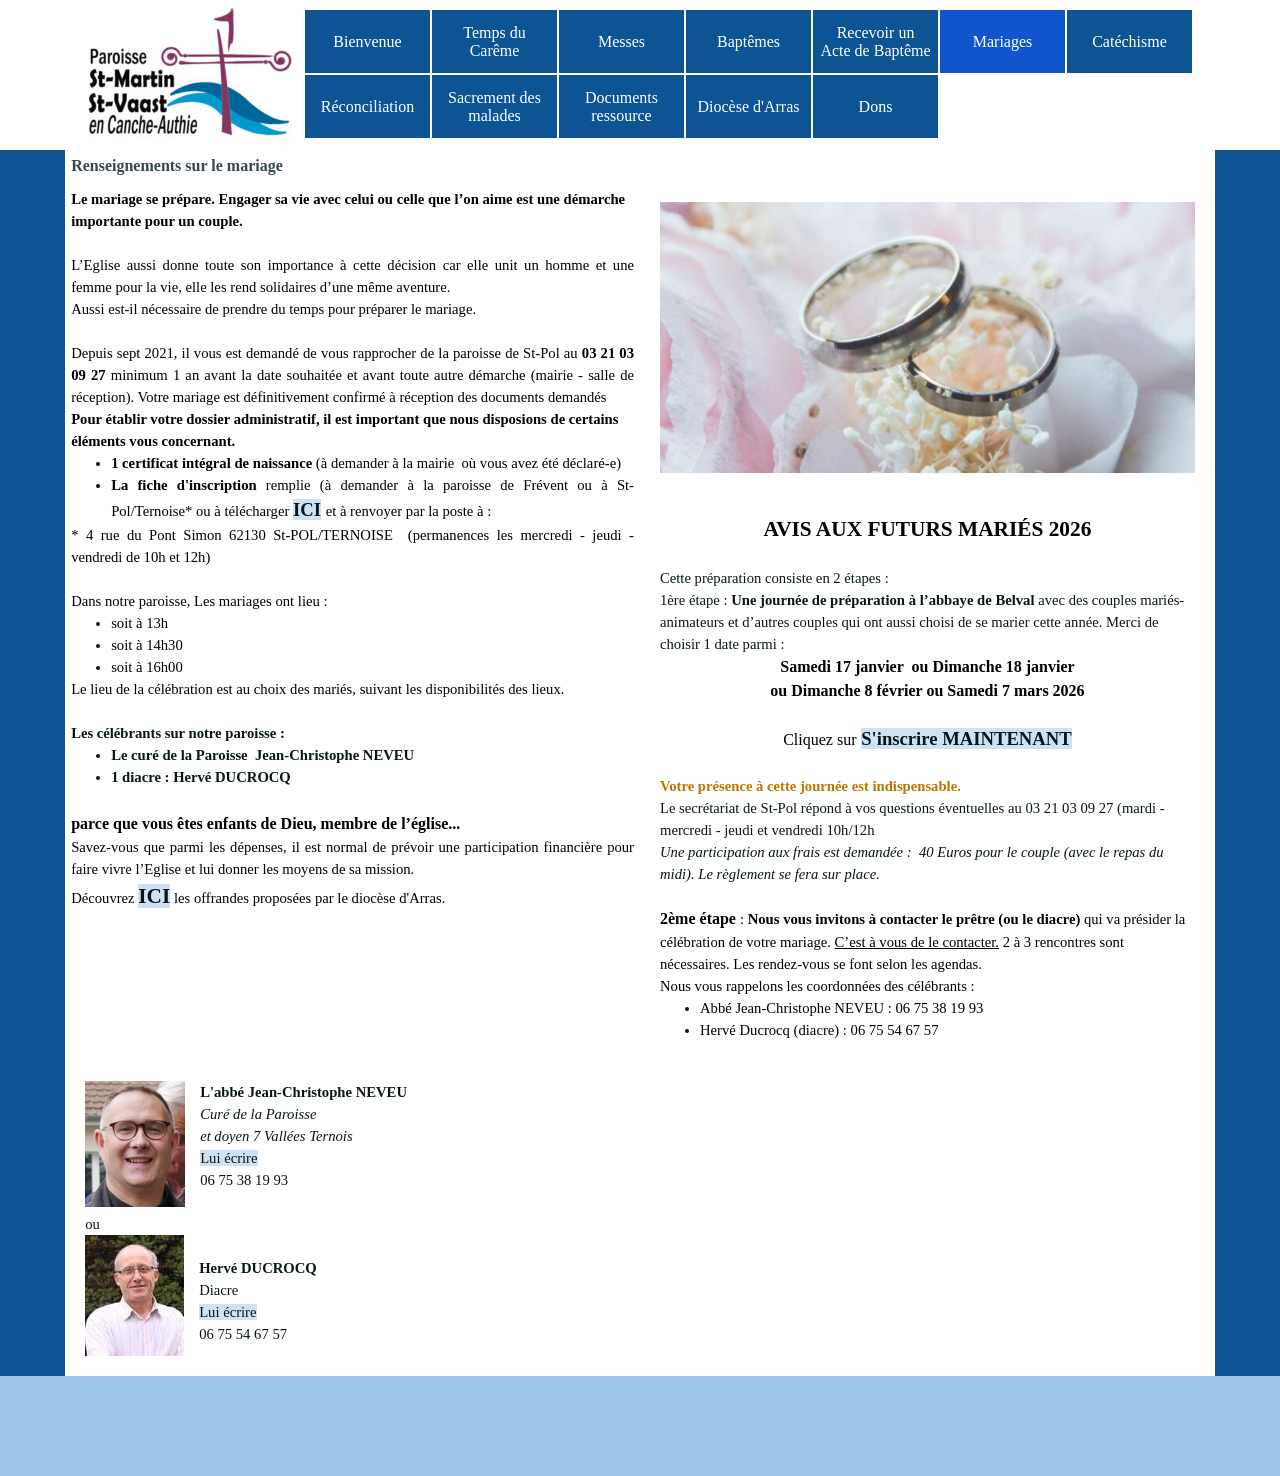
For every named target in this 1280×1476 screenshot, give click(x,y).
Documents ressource (621, 106)
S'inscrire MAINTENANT (966, 738)
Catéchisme (1129, 41)
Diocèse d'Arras (749, 106)
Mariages (1003, 41)
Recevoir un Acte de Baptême (875, 41)
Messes (621, 41)
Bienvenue (367, 41)
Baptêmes (748, 41)
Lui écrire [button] (228, 1158)
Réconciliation (367, 106)
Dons (876, 106)
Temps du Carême (494, 41)
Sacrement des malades (494, 106)
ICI (307, 509)
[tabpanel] (927, 777)
